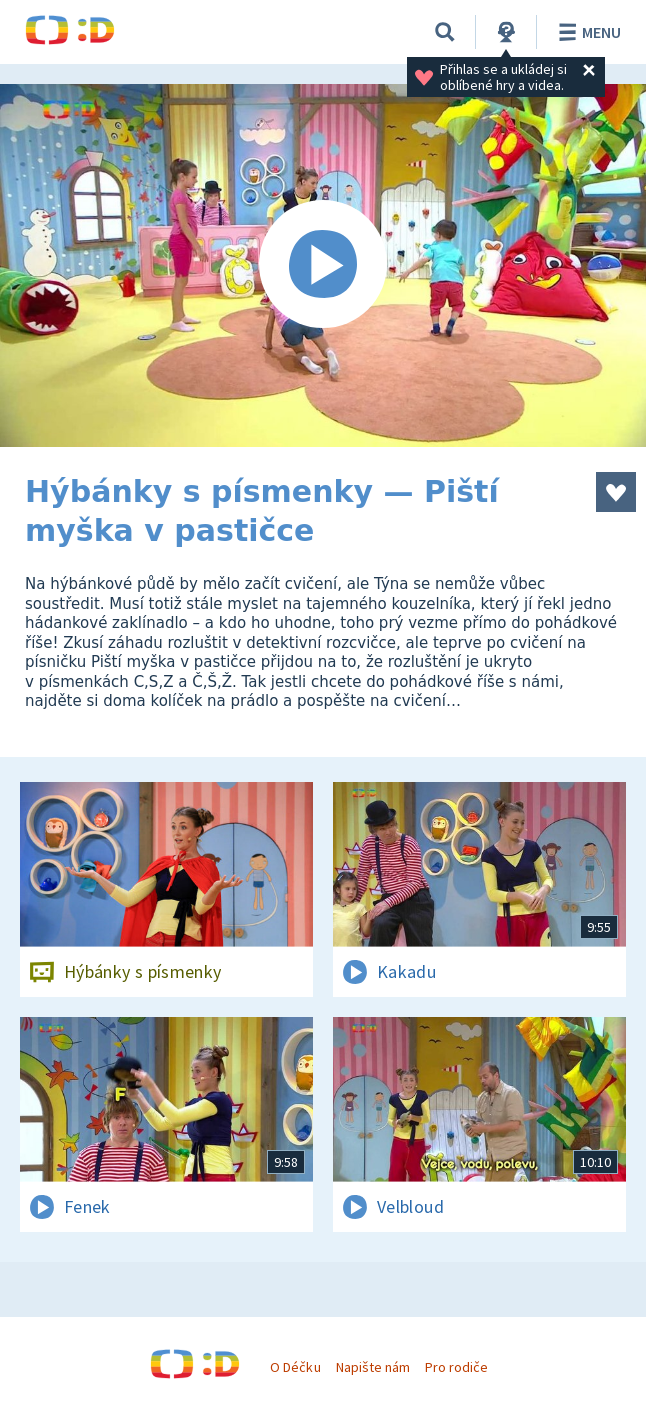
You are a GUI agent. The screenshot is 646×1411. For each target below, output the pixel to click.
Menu (586, 32)
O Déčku (295, 1367)
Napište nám (373, 1367)
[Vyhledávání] (445, 32)
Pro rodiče (456, 1367)
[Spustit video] (323, 265)
